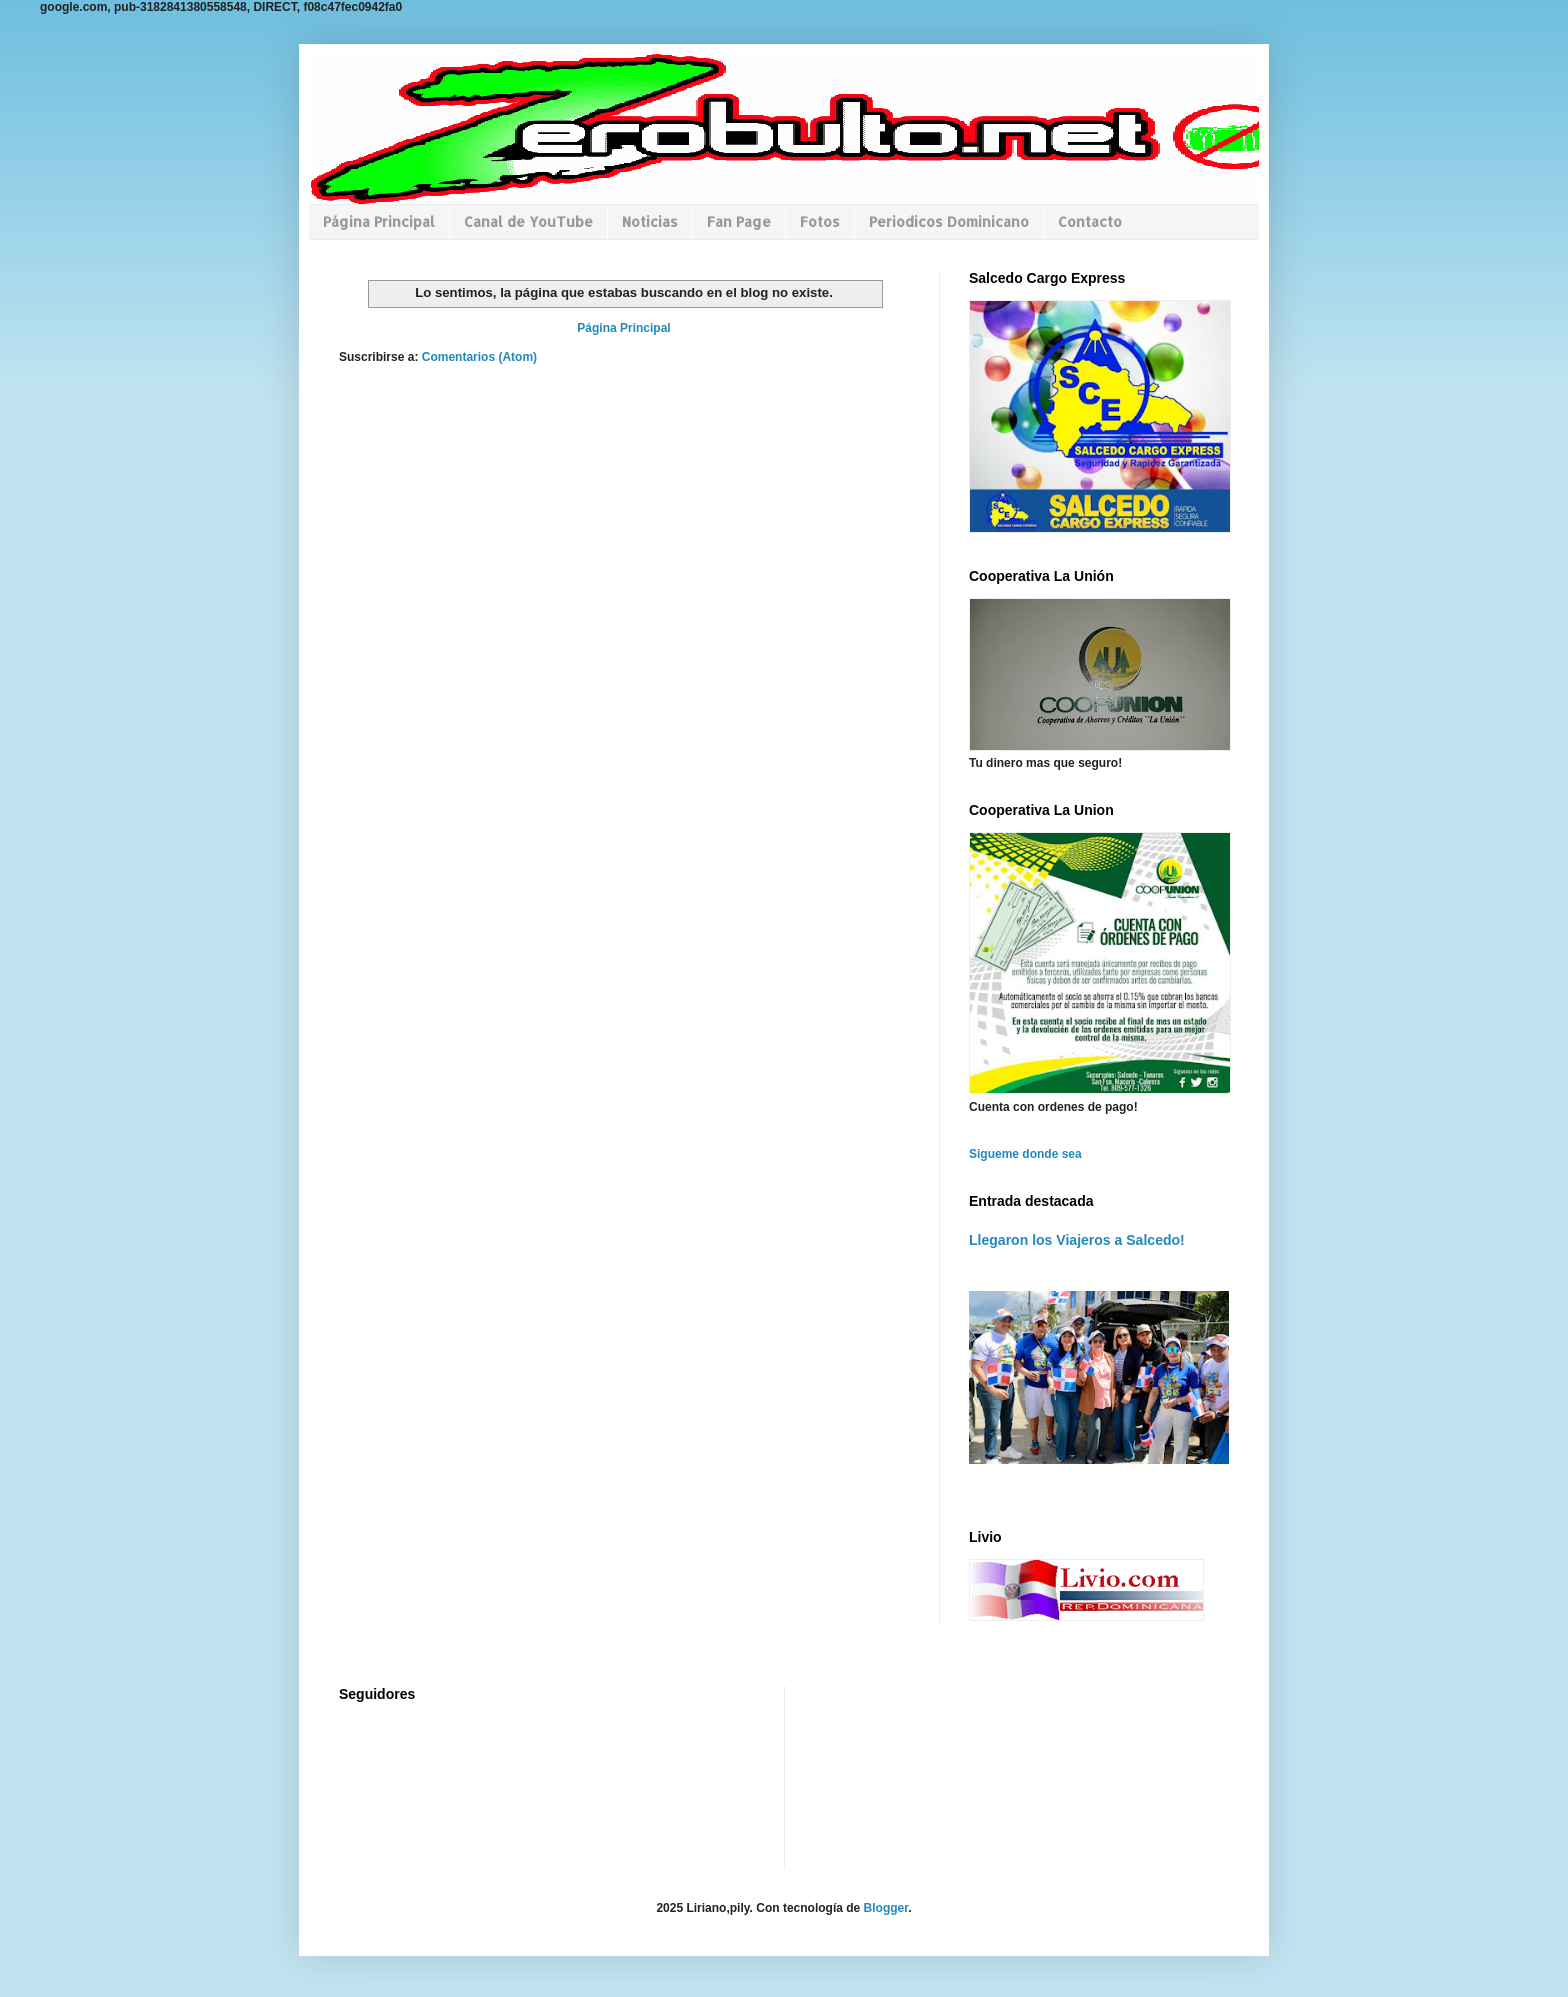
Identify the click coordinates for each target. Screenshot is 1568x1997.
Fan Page (739, 221)
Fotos (820, 221)
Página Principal (379, 221)
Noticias (650, 221)
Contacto (1090, 221)
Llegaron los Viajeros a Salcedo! (1077, 1240)
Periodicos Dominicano (949, 221)
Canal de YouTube (528, 221)
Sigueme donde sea (1025, 1154)
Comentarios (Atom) (479, 357)
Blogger (886, 1908)
